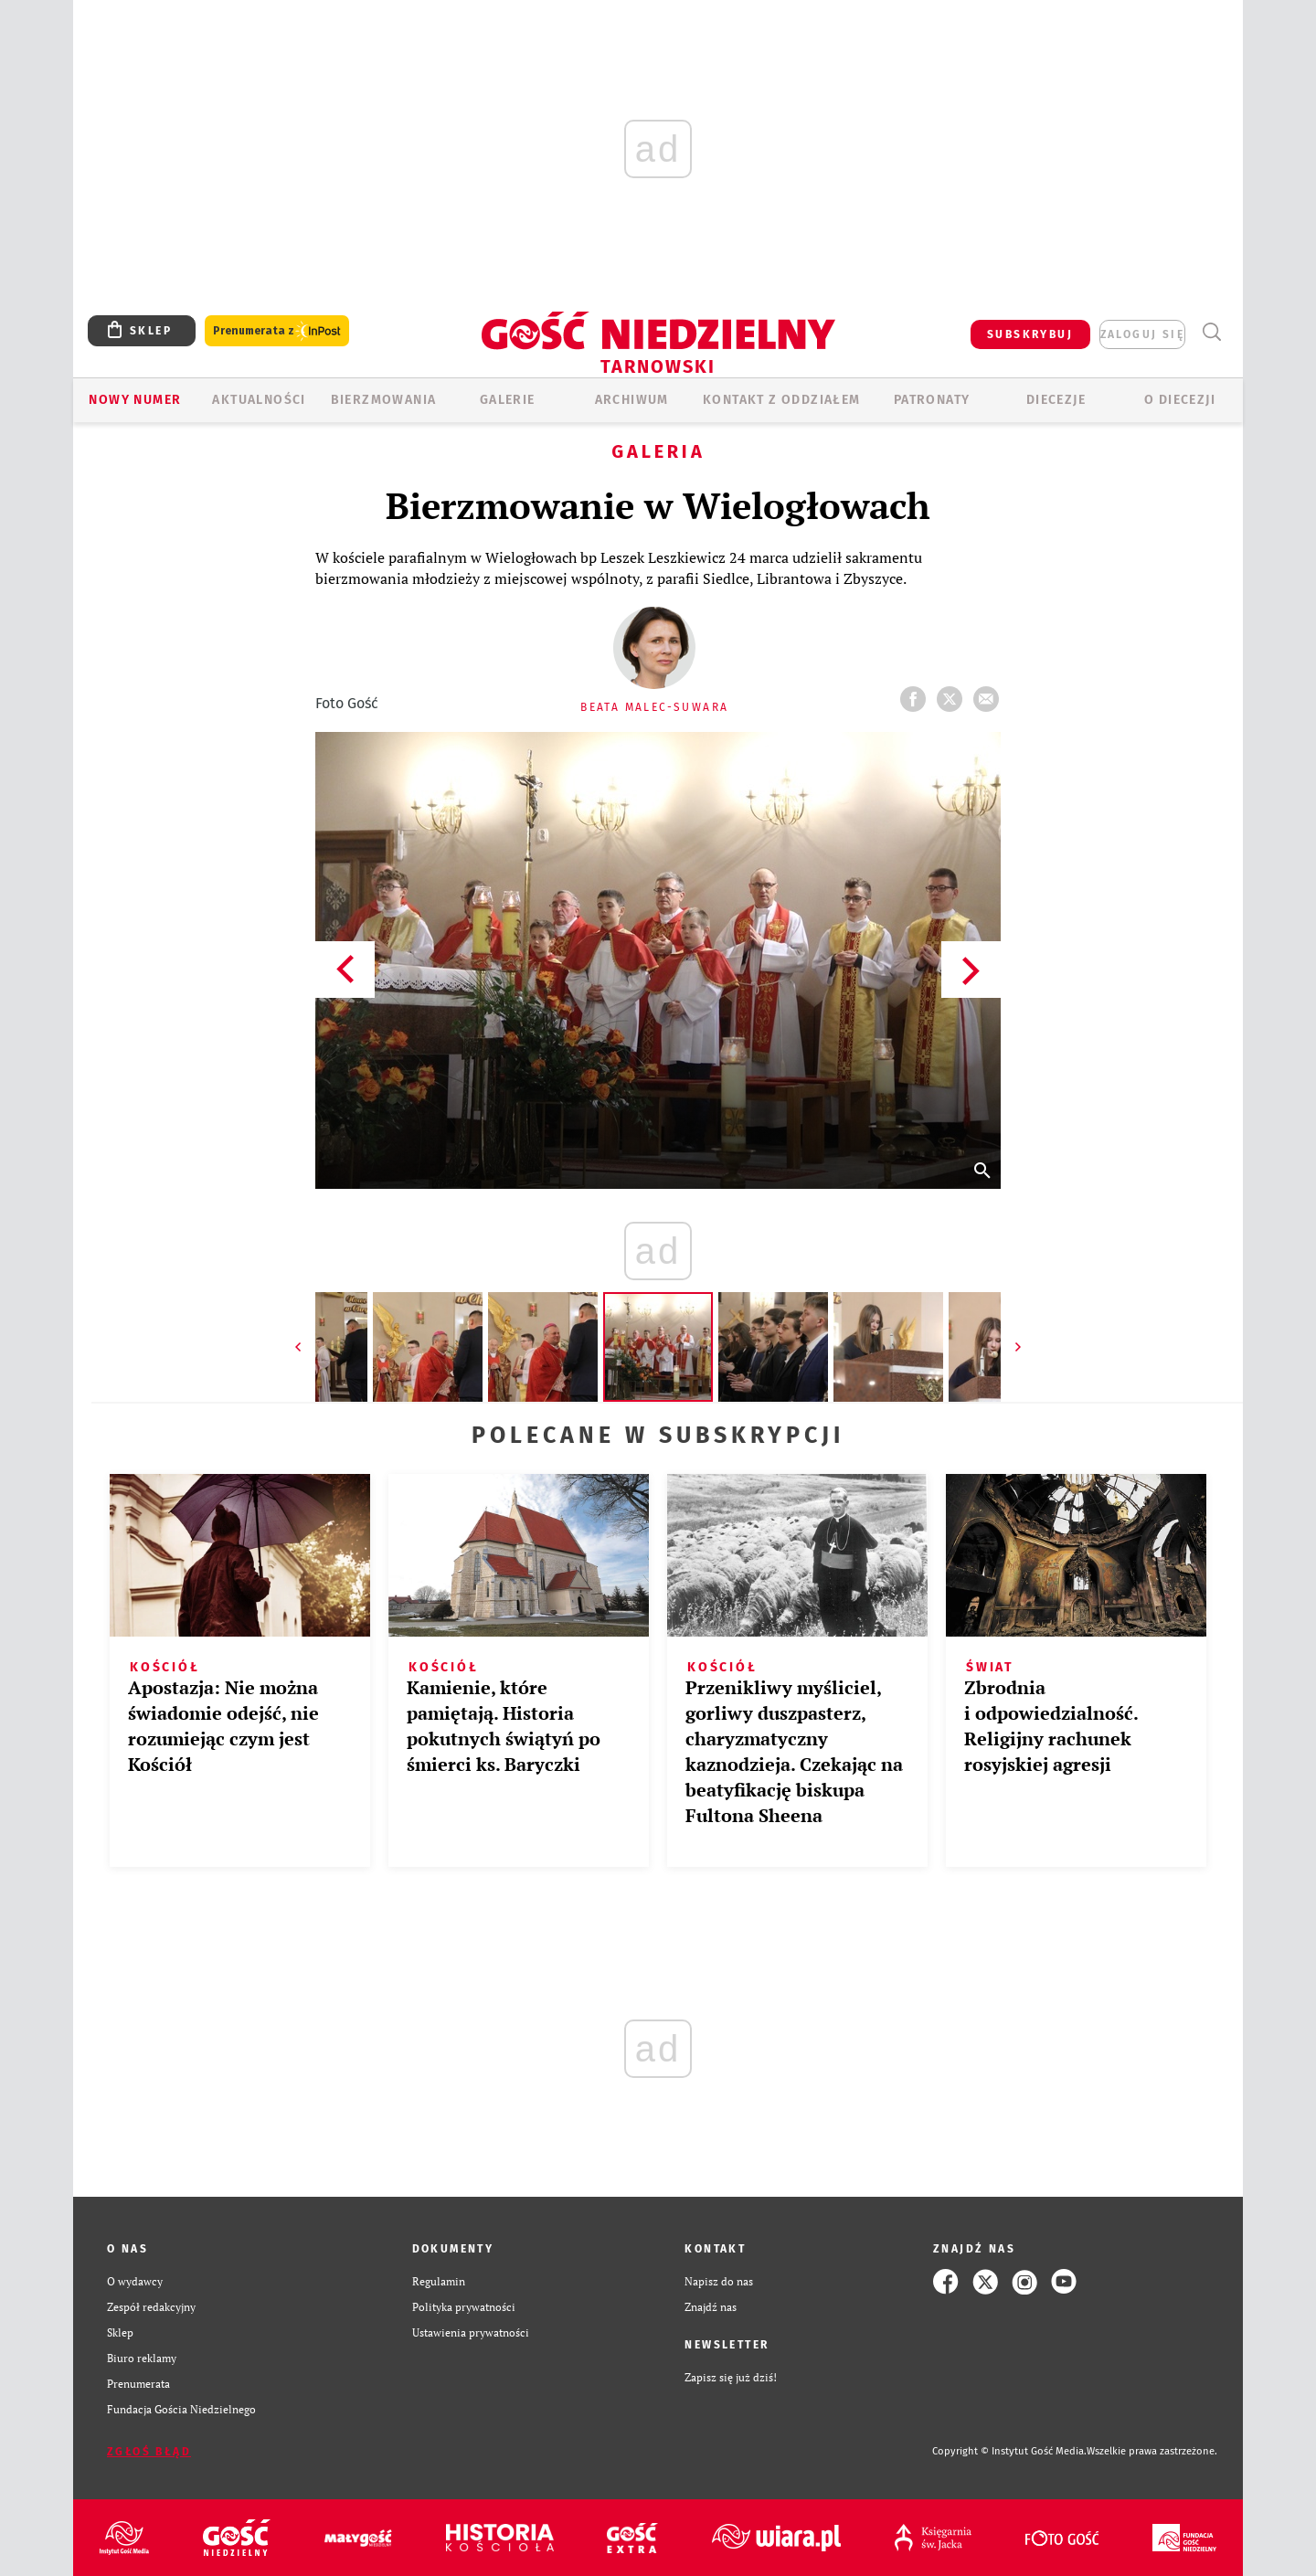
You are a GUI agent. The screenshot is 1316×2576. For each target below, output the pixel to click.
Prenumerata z (277, 331)
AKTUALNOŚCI (258, 400)
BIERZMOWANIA (384, 400)
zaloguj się (1142, 334)
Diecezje (1056, 400)
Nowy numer (135, 400)
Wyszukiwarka (1211, 332)
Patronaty (932, 400)
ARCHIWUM (632, 400)
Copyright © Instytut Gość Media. (1009, 2451)
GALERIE (508, 400)
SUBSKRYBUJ (1030, 334)
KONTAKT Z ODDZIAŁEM (782, 400)
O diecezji (1179, 400)
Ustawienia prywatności (470, 2332)
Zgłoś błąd (149, 2451)
